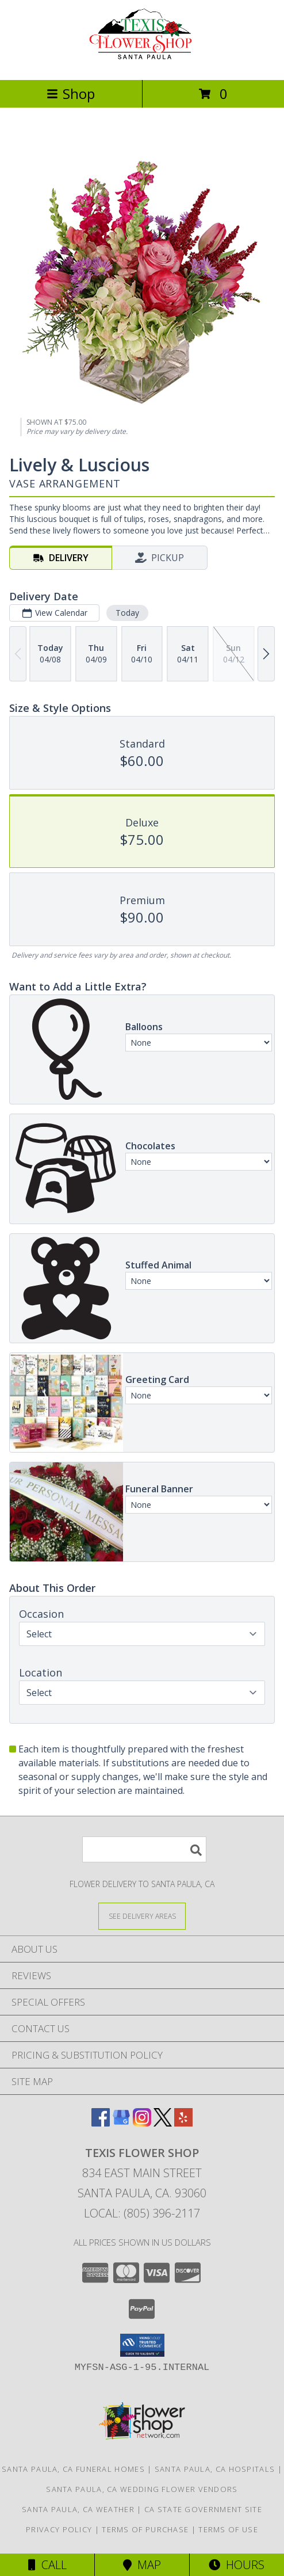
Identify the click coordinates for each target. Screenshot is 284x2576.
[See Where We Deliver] (142, 1915)
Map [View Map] (142, 2565)
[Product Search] (144, 1849)
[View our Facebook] (100, 2122)
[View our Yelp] (183, 2122)
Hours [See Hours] (236, 2565)
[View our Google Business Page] (121, 2122)
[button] (142, 2345)
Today (127, 612)
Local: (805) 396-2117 (142, 2213)
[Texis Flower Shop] (142, 63)
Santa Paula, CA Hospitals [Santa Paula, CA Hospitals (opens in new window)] (215, 2469)
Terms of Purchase (145, 2529)
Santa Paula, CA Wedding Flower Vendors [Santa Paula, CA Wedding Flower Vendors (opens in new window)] (141, 2489)
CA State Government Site (203, 2509)
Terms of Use (228, 2529)
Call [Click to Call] (47, 2565)
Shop (71, 93)
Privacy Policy (59, 2529)
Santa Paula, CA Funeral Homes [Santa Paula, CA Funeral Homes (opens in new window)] (73, 2469)
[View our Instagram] (142, 2122)
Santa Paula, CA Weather (78, 2509)
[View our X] (162, 2122)
